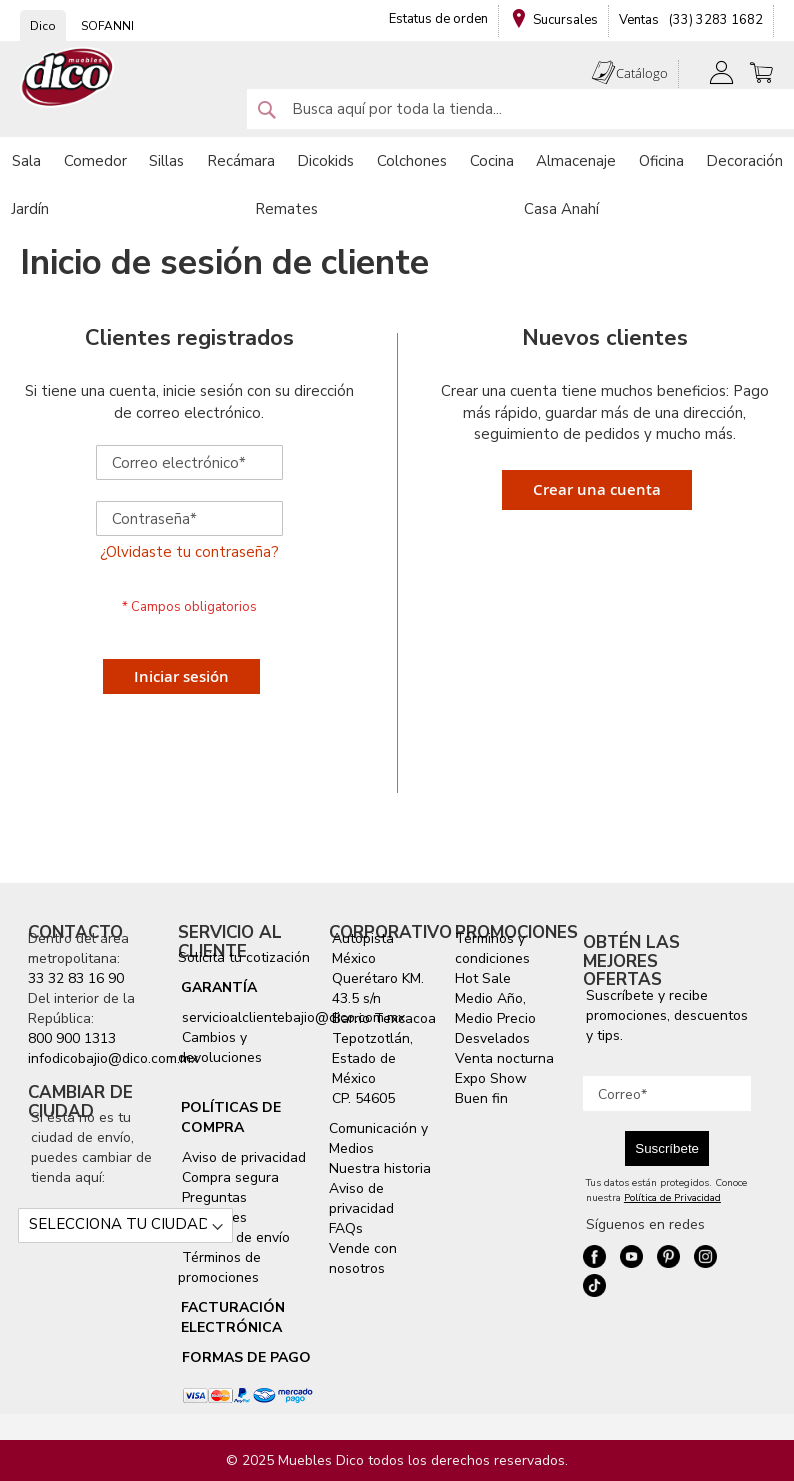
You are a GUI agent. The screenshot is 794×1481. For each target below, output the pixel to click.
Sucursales (565, 20)
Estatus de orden (438, 19)
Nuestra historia (380, 1168)
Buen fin (481, 1098)
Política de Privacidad (672, 1198)
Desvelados (492, 1038)
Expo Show (491, 1078)
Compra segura (228, 1177)
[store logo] (68, 77)
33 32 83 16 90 (76, 978)
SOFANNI (107, 26)
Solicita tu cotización (244, 957)
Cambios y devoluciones (220, 1047)
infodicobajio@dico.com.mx (113, 1058)
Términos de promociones (219, 1267)
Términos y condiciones (492, 948)
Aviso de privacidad (242, 1157)
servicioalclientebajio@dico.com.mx (293, 1017)
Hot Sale (483, 978)
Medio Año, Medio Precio (495, 1008)
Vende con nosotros (363, 1258)
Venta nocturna (504, 1058)
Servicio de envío (234, 1237)
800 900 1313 (72, 1038)
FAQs (346, 1228)
